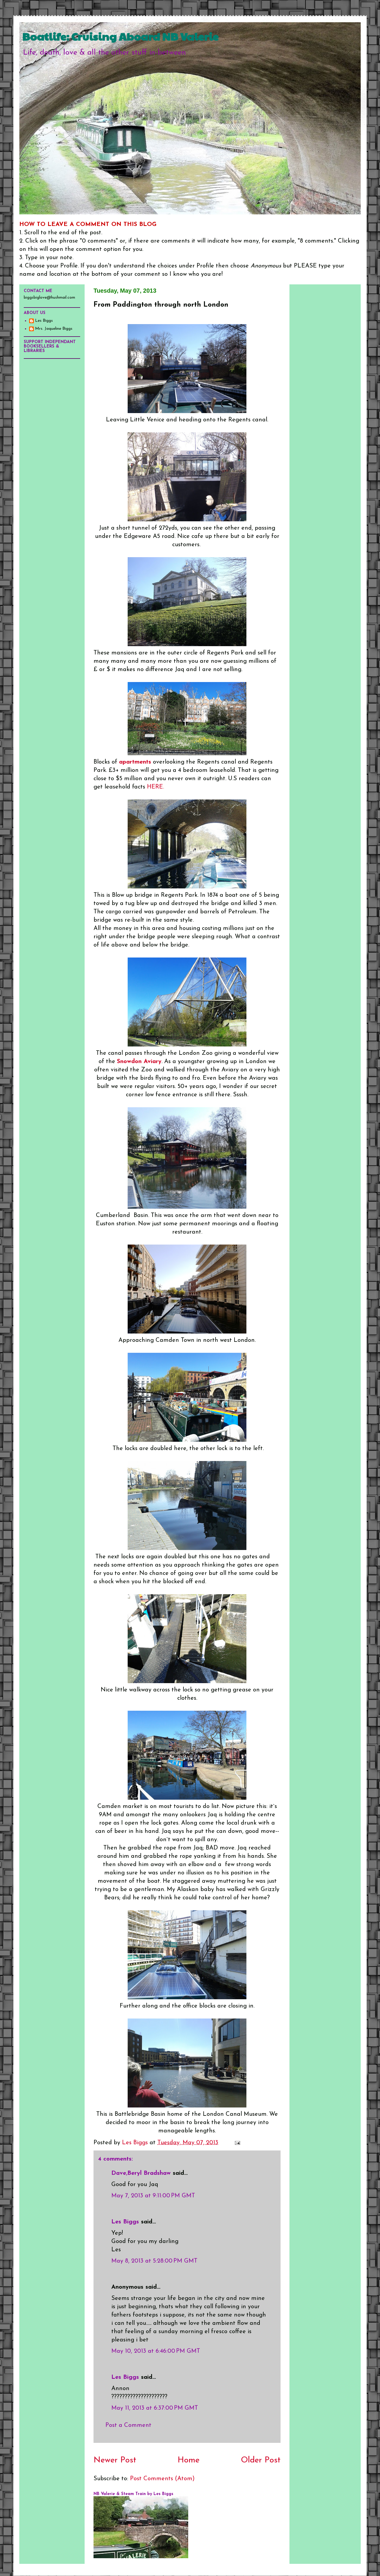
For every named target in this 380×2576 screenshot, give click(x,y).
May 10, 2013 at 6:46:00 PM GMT (155, 2351)
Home (189, 2460)
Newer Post (115, 2460)
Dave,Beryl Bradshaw (141, 2173)
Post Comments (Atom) (162, 2479)
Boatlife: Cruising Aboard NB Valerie (120, 36)
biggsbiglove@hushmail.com (49, 297)
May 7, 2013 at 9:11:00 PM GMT (153, 2196)
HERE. (154, 787)
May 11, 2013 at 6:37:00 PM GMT (154, 2408)
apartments (135, 762)
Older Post (261, 2460)
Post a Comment (128, 2425)
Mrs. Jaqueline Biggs (53, 328)
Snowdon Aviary (139, 1062)
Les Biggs (125, 2222)
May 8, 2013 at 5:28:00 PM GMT (154, 2261)
